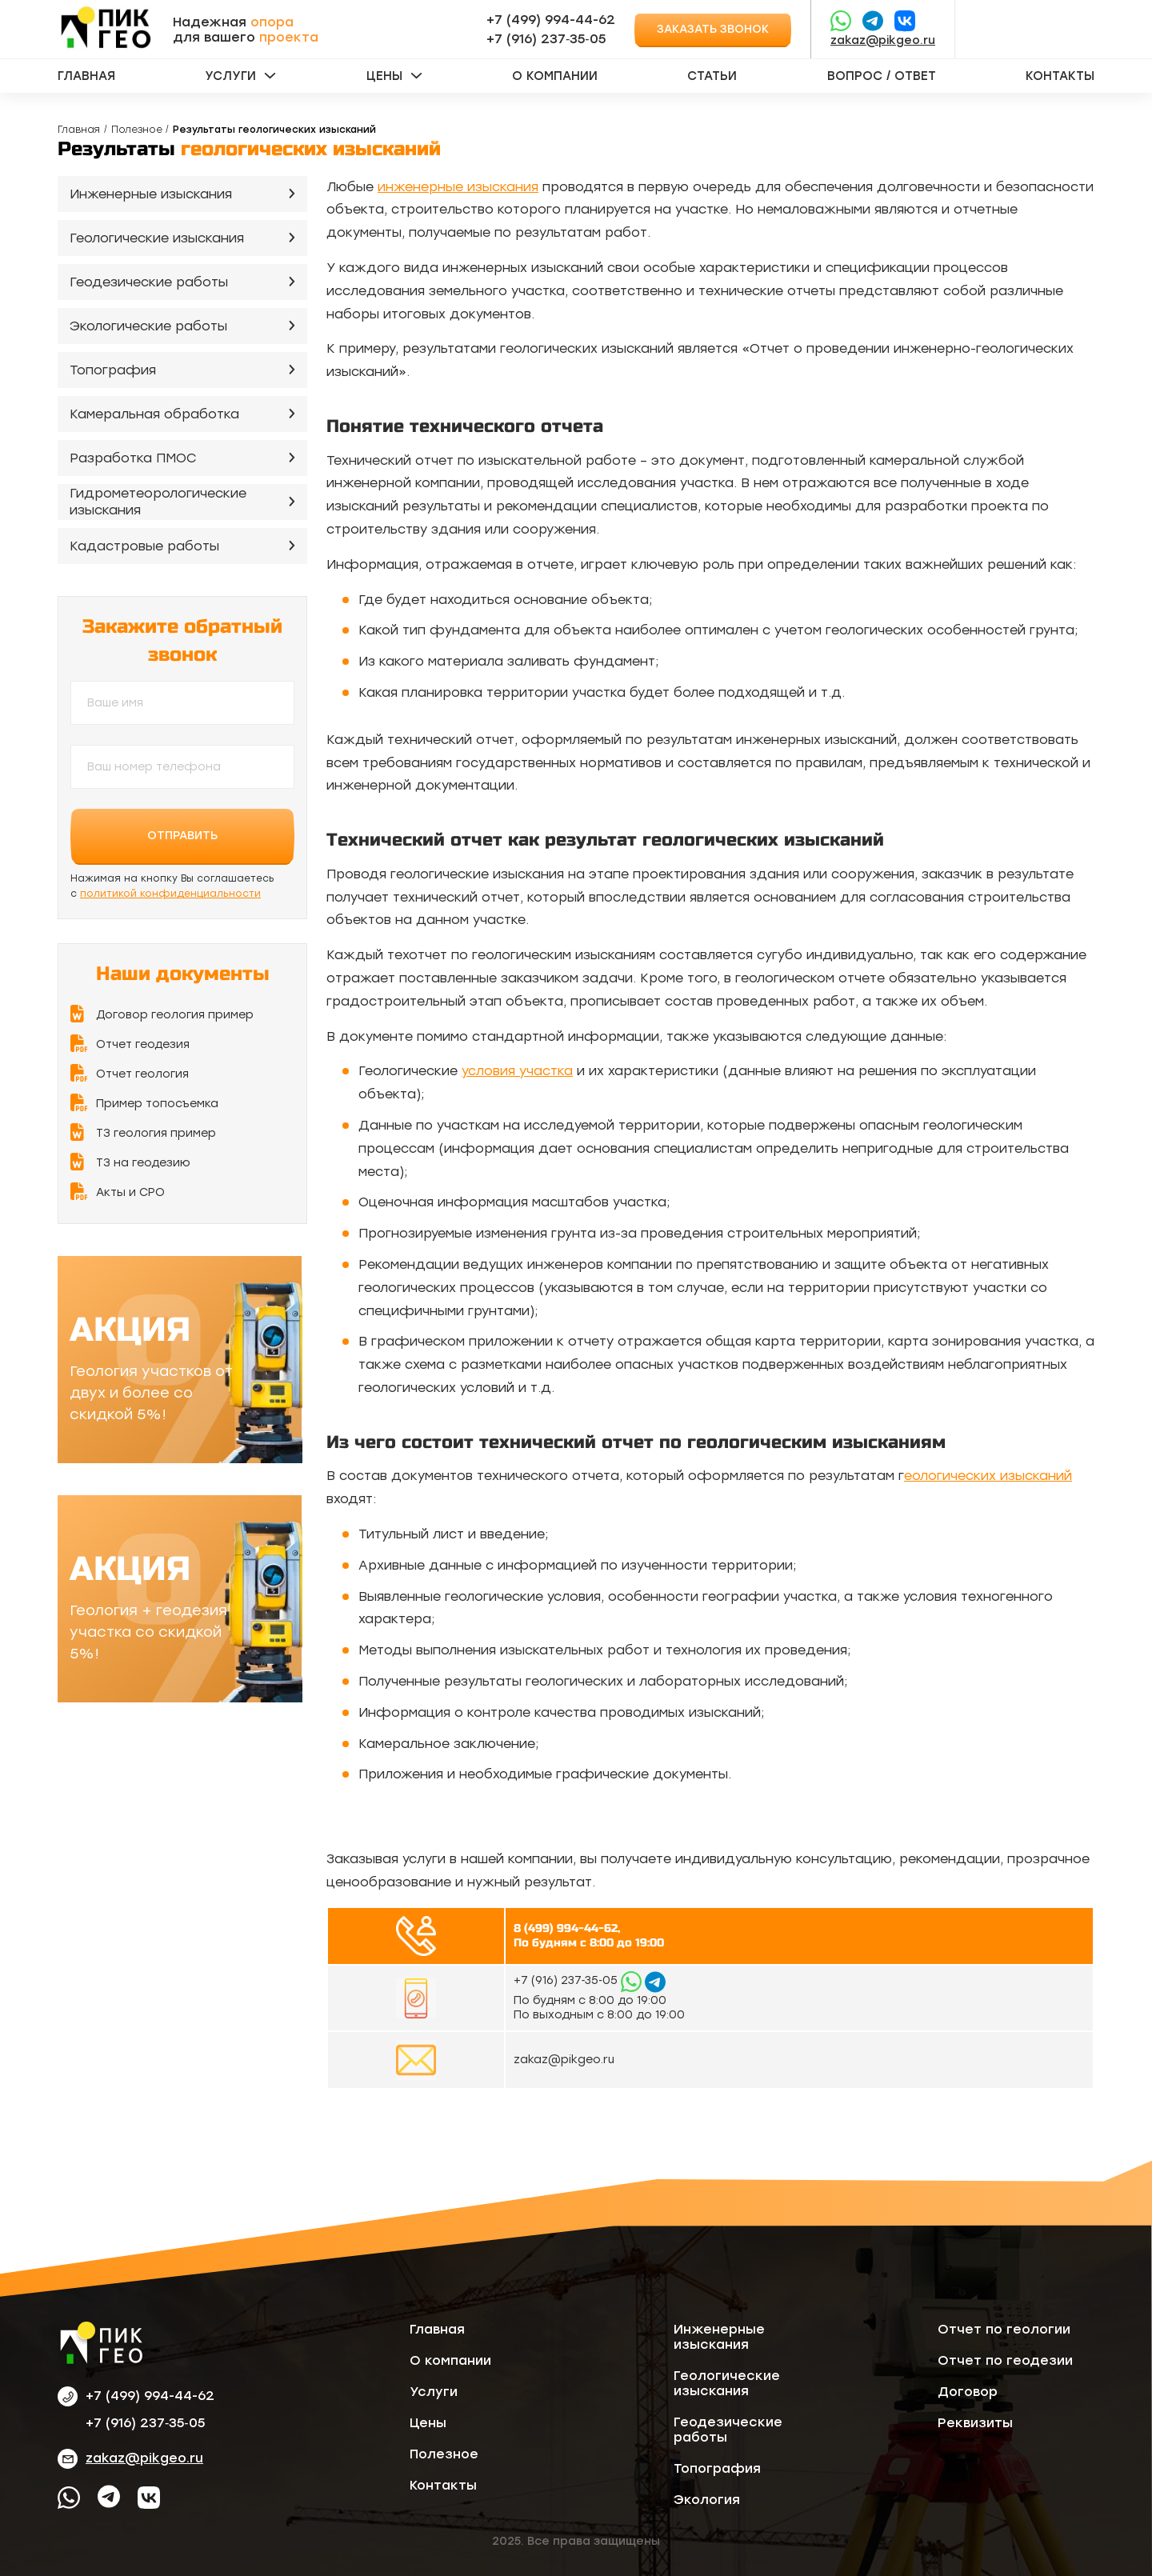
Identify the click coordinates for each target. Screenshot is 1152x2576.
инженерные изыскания (458, 186)
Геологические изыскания (157, 238)
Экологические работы (148, 326)
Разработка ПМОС (133, 458)
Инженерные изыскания (151, 194)
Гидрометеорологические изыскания (158, 502)
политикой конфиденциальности (170, 893)
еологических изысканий (988, 1475)
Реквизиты (975, 2422)
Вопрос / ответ (881, 76)
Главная (86, 76)
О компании (555, 76)
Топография (113, 370)
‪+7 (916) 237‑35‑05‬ (546, 38)
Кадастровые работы (144, 546)
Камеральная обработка (154, 414)
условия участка (517, 1070)
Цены (384, 76)
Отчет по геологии (1004, 2329)
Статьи (712, 76)
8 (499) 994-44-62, (567, 1928)
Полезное (136, 129)
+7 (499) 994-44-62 (550, 19)
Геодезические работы (149, 282)
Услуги (230, 76)
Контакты (1060, 76)
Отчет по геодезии (1005, 2360)
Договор (968, 2391)
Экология (707, 2499)
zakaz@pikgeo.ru (882, 40)
